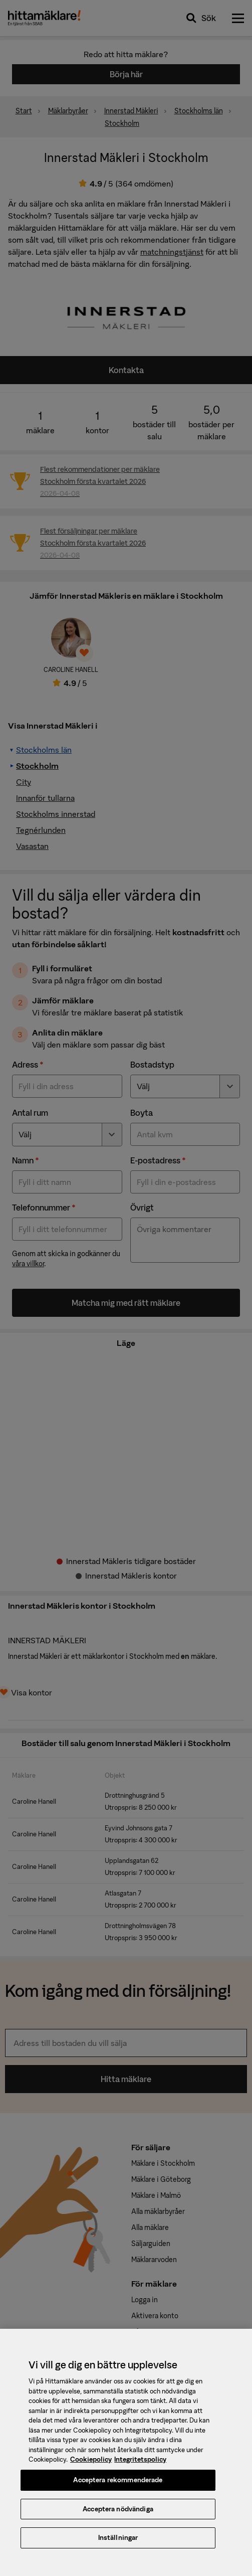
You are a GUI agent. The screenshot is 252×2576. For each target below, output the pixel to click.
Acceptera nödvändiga (118, 2516)
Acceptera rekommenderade (117, 2487)
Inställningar (118, 2545)
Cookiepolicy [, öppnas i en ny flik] (91, 2467)
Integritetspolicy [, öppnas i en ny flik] (140, 2467)
